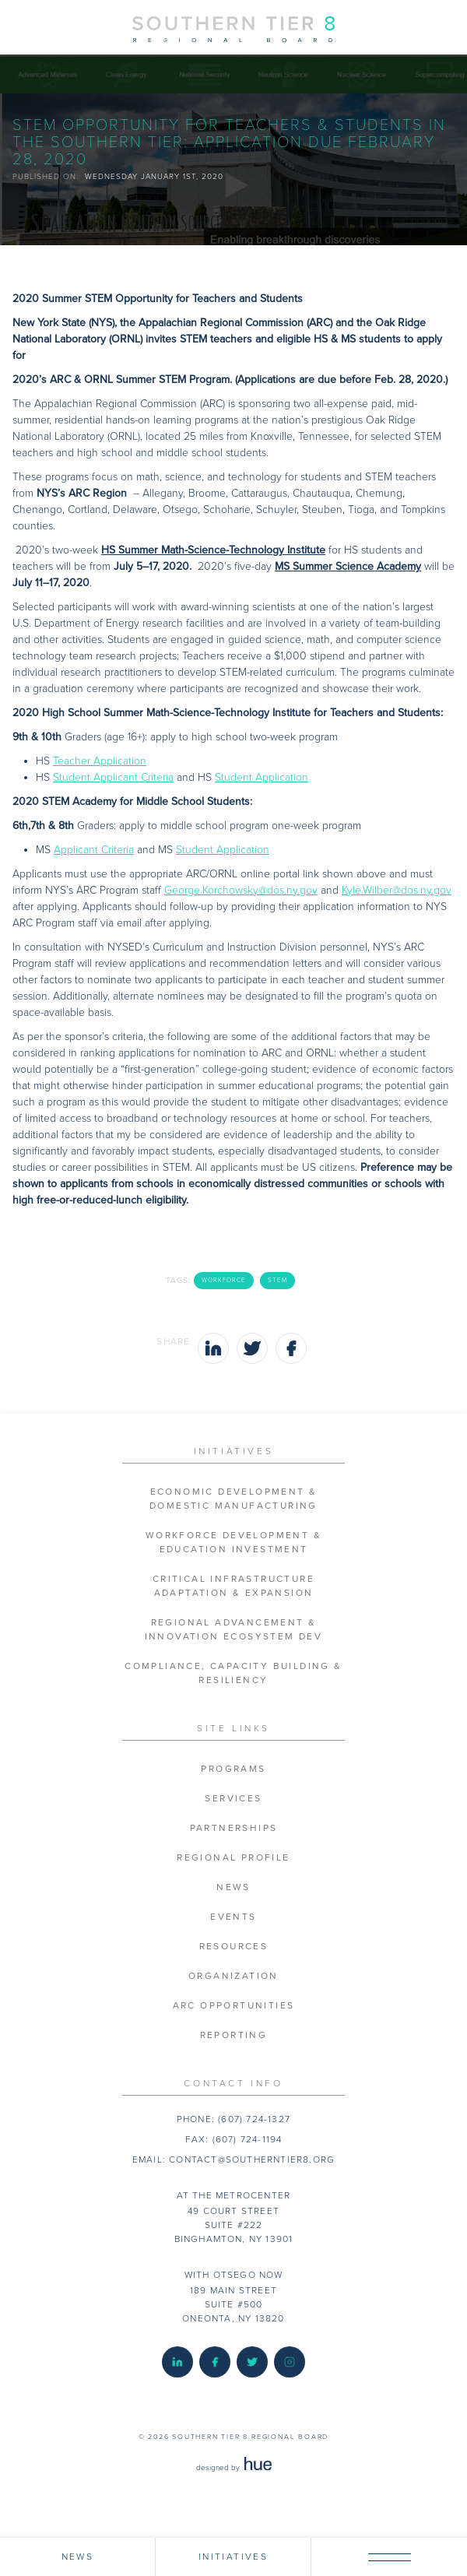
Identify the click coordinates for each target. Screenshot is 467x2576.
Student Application (261, 777)
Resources (234, 1946)
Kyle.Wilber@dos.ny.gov (396, 890)
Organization (233, 1976)
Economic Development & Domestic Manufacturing (233, 1499)
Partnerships (234, 1828)
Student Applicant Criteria (113, 777)
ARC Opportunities (234, 2006)
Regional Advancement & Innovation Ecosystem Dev (234, 1630)
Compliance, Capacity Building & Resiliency (233, 1673)
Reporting (234, 2035)
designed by (234, 2467)
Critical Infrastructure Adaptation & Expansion (233, 1586)
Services (233, 1799)
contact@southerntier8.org (252, 2160)
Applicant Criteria (94, 849)
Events (233, 1917)
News (233, 1887)
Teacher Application (99, 761)
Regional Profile (233, 1858)
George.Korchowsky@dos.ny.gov (241, 890)
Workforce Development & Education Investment (233, 1542)
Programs (233, 1769)
